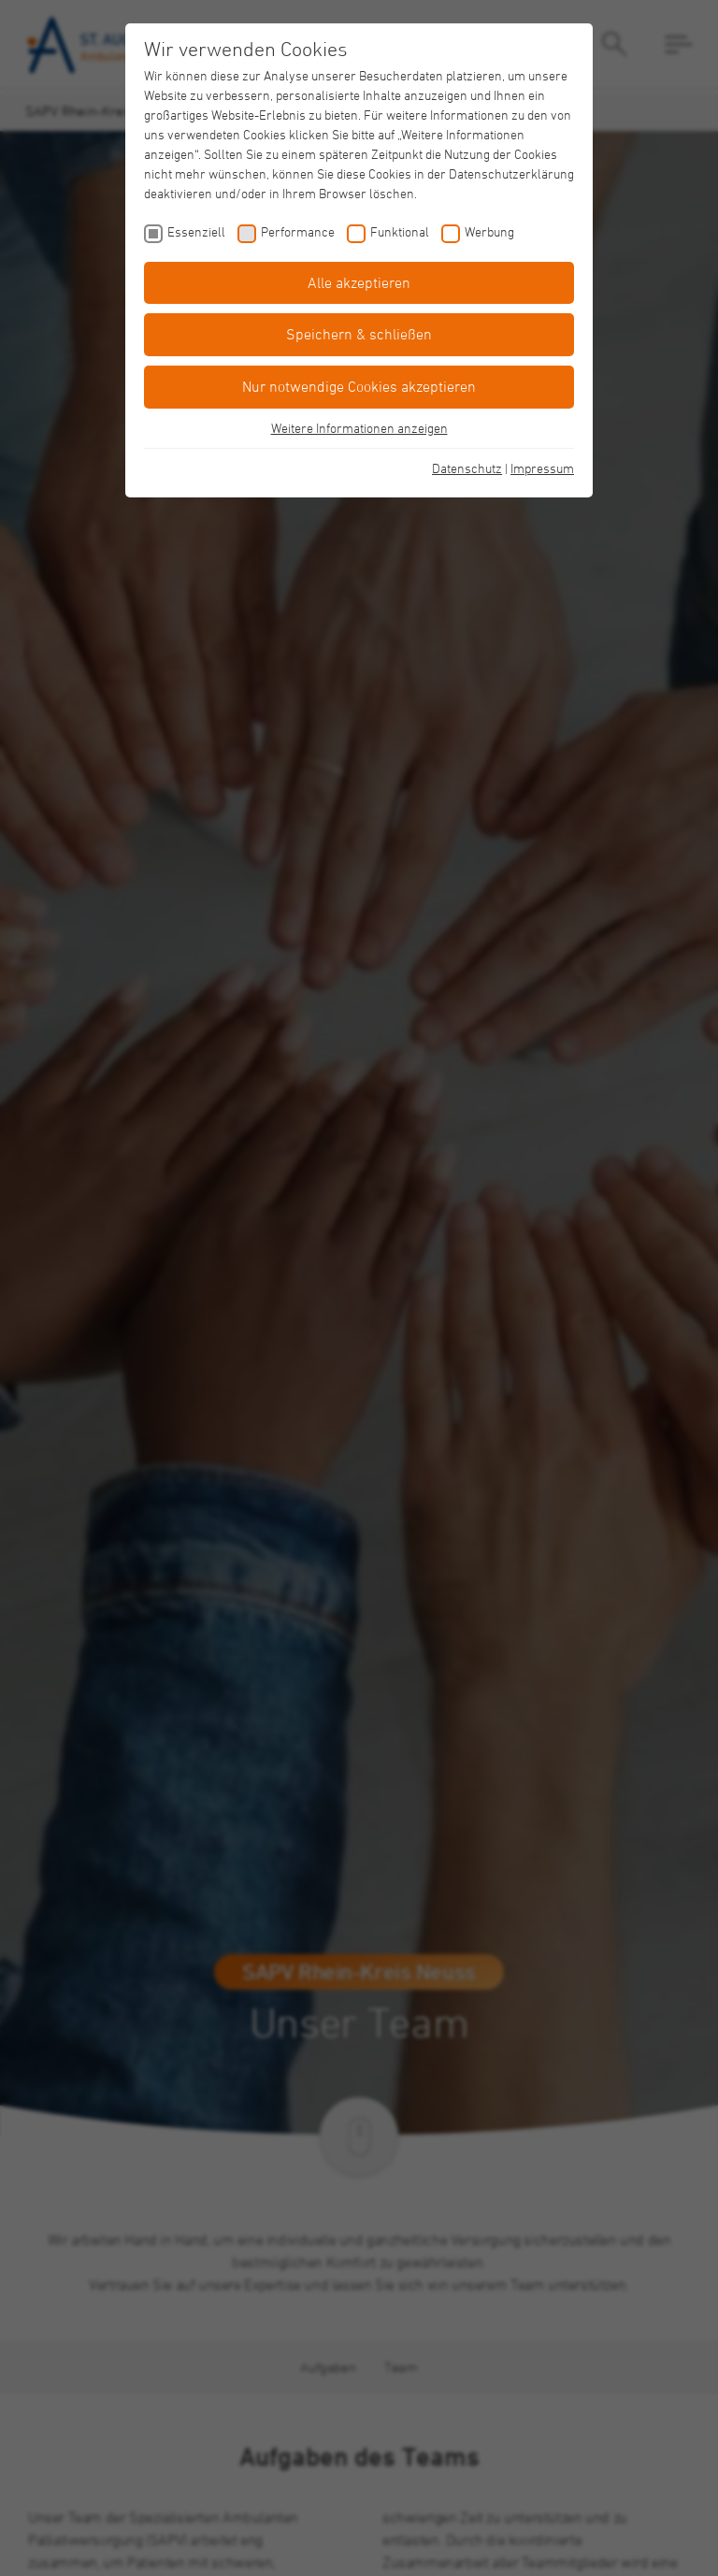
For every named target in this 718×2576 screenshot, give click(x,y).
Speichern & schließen (359, 333)
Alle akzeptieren (359, 282)
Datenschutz (467, 468)
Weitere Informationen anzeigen (359, 428)
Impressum (542, 468)
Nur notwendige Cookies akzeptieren (359, 386)
